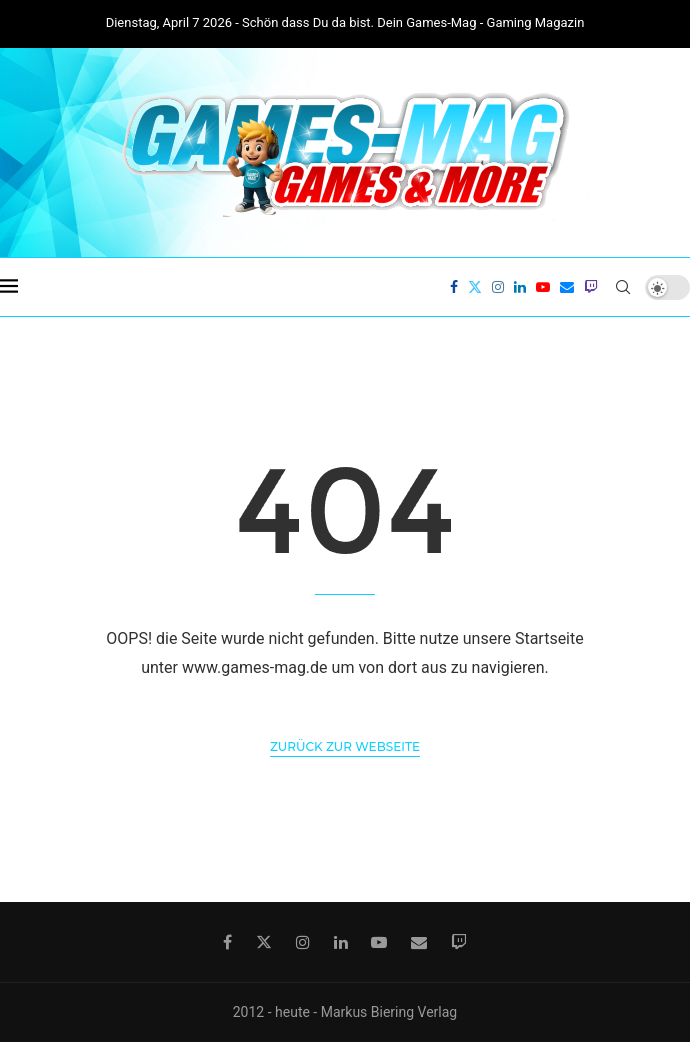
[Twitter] (475, 287)
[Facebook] (454, 287)
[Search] (623, 287)
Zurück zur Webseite (345, 746)
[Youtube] (543, 287)
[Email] (567, 287)
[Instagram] (498, 287)
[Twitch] (591, 287)
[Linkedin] (520, 287)
